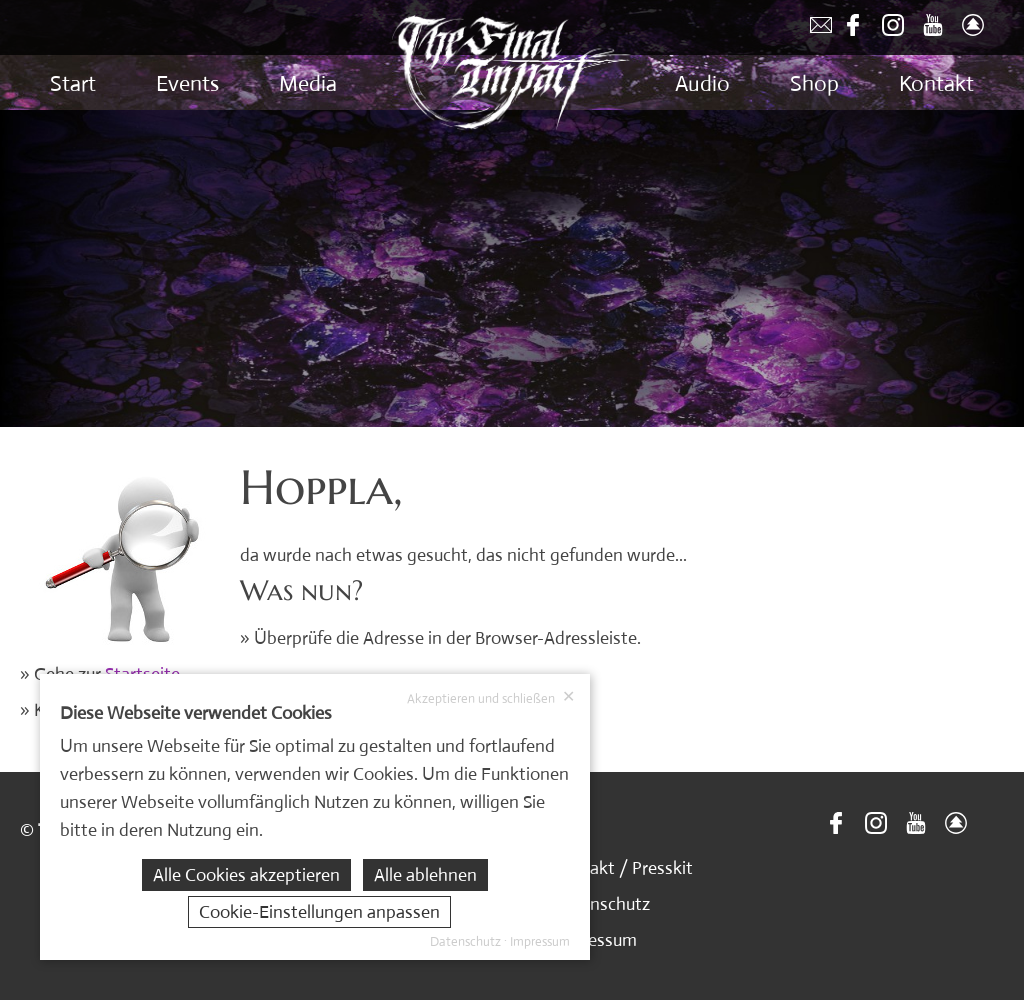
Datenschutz (601, 904)
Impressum (594, 940)
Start (73, 83)
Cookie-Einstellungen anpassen (319, 912)
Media (308, 83)
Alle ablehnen (425, 875)
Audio (702, 83)
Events (187, 83)
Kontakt (936, 83)
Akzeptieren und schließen (491, 698)
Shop (814, 83)
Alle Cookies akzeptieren (246, 875)
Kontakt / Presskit (622, 868)
